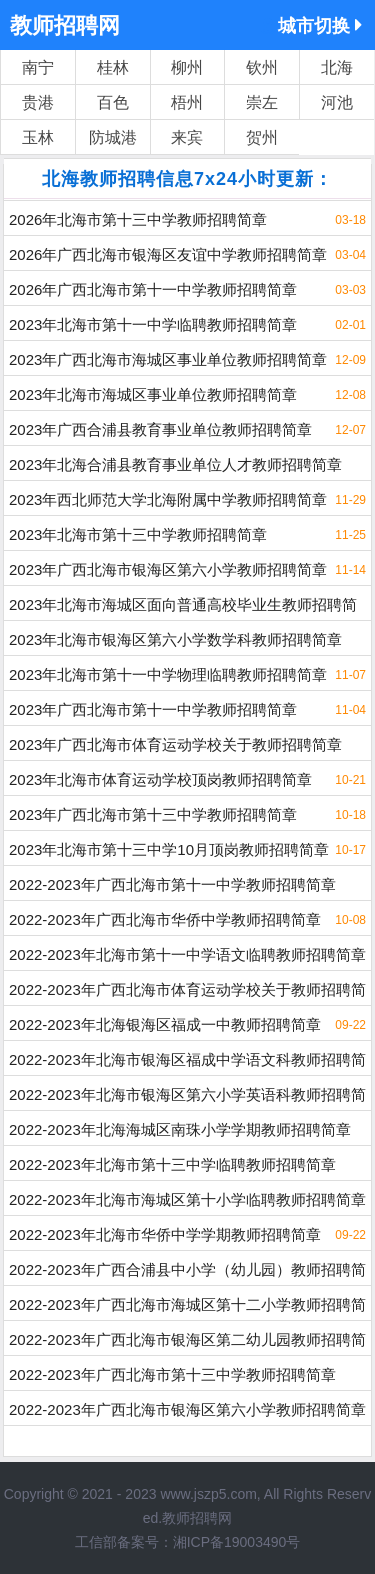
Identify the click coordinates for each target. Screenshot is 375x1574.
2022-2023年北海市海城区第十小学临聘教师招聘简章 (187, 1199)
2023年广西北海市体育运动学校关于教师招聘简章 (175, 744)
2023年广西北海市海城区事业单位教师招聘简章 (168, 359)
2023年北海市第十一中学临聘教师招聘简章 (153, 324)
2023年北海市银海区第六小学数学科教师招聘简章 (175, 639)
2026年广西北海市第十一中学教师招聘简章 (153, 289)
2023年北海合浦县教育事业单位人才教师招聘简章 (175, 464)
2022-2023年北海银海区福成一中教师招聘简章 (165, 1024)
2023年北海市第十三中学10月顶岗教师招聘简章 (169, 849)
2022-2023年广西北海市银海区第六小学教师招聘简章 (187, 1409)
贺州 (262, 137)
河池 (337, 102)
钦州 (262, 67)
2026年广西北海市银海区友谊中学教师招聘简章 (168, 254)
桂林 (113, 67)
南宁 (38, 67)
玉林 (38, 137)
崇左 (262, 102)
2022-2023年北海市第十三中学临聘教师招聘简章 (172, 1164)
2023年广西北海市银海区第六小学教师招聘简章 (168, 569)
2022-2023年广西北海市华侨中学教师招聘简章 (165, 919)
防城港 (113, 137)
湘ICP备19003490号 (237, 1542)
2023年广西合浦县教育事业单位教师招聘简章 (160, 429)
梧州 (187, 102)
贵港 (38, 102)
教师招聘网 (65, 25)
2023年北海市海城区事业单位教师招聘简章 (153, 394)
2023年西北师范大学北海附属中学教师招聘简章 (168, 499)
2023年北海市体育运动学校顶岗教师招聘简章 (160, 779)
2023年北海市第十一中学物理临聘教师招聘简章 (168, 674)
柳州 (187, 67)
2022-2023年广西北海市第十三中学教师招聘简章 (172, 1374)
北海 (337, 67)
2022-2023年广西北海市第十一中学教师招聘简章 (172, 884)
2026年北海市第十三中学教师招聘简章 (138, 219)
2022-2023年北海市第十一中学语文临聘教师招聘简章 (187, 954)
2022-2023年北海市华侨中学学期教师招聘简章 (165, 1234)
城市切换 (320, 25)
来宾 (187, 137)
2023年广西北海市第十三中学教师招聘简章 (153, 814)
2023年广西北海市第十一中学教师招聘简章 (153, 709)
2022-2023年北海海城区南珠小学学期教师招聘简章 (180, 1129)
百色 (113, 102)
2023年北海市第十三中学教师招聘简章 (138, 534)
